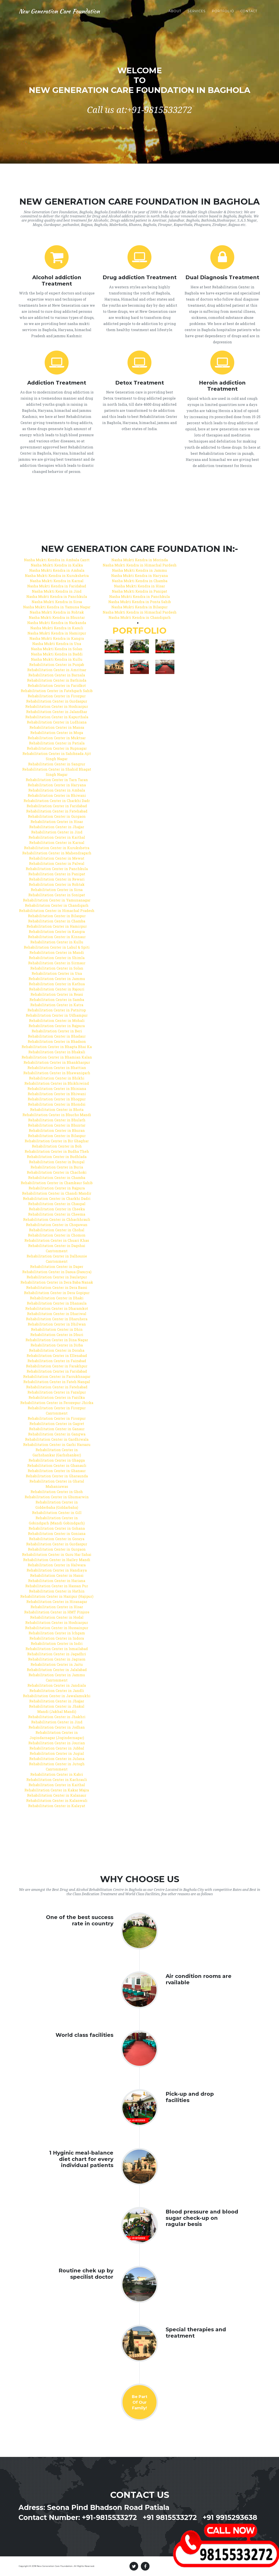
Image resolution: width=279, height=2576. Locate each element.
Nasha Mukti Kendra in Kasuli (56, 628)
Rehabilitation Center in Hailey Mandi (56, 1559)
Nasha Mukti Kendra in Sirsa (57, 601)
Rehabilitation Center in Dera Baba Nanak (56, 1282)
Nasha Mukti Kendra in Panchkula (56, 596)
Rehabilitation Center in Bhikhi (56, 1078)
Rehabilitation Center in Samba (56, 999)
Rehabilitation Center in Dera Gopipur (57, 1292)
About (174, 11)
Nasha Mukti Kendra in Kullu (56, 659)
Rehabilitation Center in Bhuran (57, 1130)
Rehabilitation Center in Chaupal (56, 1203)
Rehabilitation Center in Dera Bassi (56, 1287)
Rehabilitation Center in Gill (57, 1512)
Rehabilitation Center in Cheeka (57, 1209)
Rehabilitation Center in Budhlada (57, 1156)
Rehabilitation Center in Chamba (56, 921)
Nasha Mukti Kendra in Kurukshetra (57, 575)
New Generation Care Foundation (59, 11)
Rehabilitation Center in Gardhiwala (56, 1439)
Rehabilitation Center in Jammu (57, 978)
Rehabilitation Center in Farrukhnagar (56, 1376)
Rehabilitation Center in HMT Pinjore (56, 1612)
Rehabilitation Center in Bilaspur (57, 915)
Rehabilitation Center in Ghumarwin (57, 1497)
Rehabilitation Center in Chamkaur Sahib (57, 1182)
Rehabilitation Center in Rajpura (57, 1025)
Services (197, 11)
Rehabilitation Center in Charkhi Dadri (56, 1198)
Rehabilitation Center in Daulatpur (57, 1277)
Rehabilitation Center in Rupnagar (57, 748)
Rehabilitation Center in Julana (56, 1758)
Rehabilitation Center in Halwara (57, 1565)
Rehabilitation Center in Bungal (57, 1162)
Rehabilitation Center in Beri (57, 1031)
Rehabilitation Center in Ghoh (57, 1491)
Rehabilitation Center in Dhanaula (57, 1303)
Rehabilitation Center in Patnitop (56, 1010)
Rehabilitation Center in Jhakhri (56, 1716)
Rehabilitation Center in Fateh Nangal (56, 1381)
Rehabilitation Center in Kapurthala (56, 717)
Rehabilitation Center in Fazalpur (56, 1392)
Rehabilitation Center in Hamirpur (57, 926)
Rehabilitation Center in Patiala (57, 743)
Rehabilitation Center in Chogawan (56, 1224)
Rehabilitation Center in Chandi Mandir (56, 1193)
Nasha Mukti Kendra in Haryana (139, 575)
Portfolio (223, 11)
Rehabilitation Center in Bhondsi (56, 1104)
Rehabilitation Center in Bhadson (57, 1041)
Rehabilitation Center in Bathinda (56, 680)
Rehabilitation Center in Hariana (56, 1580)
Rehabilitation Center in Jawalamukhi (56, 1695)
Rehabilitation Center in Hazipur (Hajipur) (56, 1596)
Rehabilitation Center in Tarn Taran (57, 779)
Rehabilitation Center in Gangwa (56, 1434)
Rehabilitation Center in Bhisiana (56, 1088)
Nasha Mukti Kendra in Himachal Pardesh (140, 565)
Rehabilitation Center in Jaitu (57, 1664)
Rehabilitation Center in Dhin (57, 1329)
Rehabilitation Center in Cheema (56, 1214)
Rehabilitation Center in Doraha (56, 1350)
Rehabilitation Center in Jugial (57, 1753)
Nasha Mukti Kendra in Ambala (56, 570)
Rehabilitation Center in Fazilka (57, 1397)
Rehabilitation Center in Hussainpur (56, 1627)
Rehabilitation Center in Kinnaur (57, 936)
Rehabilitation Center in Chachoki (57, 1172)
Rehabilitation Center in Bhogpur (57, 1099)
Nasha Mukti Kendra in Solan (56, 649)
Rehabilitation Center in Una (57, 973)
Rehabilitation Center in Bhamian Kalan (57, 1057)
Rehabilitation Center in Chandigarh (56, 905)
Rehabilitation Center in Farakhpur (56, 1366)
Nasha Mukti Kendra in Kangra (56, 638)
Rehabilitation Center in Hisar (57, 821)
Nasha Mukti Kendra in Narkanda (56, 622)
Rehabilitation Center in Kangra (57, 931)
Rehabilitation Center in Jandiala (56, 1685)
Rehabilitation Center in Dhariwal (56, 1313)
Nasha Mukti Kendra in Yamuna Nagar (56, 607)
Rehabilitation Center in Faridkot (57, 685)
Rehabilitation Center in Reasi (57, 994)
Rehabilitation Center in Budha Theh (57, 1151)
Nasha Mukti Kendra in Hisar (139, 586)
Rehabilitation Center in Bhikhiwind (56, 1083)
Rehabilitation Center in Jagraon (56, 1659)
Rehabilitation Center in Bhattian (56, 1067)
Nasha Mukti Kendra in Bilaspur (139, 607)
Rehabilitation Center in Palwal (56, 863)
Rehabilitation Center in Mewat (56, 858)
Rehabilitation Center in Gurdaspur (56, 701)
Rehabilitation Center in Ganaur (57, 1429)
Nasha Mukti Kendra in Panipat (139, 591)
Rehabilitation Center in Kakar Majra (56, 1790)
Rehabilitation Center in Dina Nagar (57, 1340)
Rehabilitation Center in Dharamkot (56, 1308)
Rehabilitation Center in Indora (56, 1638)
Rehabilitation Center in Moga (56, 732)
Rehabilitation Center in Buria (57, 1167)
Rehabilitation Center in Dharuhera (56, 1319)
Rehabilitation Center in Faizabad (56, 1360)
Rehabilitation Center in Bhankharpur (57, 1062)
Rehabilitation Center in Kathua (57, 984)
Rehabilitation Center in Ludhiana (57, 722)
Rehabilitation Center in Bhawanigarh (56, 1073)
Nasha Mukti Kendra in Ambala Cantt (57, 560)
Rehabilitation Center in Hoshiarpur (56, 706)
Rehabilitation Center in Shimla (57, 957)
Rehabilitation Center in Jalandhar (56, 711)
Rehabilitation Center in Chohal (56, 1230)
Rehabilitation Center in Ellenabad (57, 1355)
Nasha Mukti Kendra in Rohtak (57, 612)
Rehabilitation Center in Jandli (56, 1690)
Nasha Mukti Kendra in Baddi (57, 654)
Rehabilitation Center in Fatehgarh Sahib (57, 690)
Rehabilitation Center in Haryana (57, 785)
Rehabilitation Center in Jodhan (57, 1727)
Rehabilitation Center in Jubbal (56, 1748)
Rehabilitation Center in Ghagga (57, 1460)
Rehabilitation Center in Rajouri (56, 989)
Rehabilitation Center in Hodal (56, 1617)
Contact (248, 11)
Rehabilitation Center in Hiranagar (56, 1601)
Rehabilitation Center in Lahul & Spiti (57, 947)
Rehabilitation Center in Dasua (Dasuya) (56, 1271)
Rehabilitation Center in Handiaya (57, 1570)
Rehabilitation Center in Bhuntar (56, 1125)
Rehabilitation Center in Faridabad (57, 806)
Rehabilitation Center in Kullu (56, 942)
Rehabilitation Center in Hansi (56, 1575)
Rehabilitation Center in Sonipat (56, 895)
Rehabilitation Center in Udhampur (57, 1015)
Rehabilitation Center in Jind (56, 832)
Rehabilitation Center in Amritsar (56, 669)
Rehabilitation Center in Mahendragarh (56, 853)
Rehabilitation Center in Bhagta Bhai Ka (57, 1046)
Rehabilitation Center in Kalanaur (56, 1795)
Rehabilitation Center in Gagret (56, 1423)
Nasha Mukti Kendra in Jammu (139, 570)
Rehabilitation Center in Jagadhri (56, 1654)
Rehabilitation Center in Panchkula (57, 868)
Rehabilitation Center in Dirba (57, 1345)
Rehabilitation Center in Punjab (56, 664)
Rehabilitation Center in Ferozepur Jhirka (56, 1402)
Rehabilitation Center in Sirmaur (56, 963)
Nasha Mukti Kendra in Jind (57, 591)
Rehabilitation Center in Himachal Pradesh (56, 910)
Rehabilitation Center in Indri (57, 1643)
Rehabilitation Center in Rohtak (57, 884)
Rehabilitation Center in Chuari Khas (56, 1240)
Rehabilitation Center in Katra (56, 1004)
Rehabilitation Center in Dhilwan (57, 1324)
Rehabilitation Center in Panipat (56, 874)
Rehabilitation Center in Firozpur (57, 696)
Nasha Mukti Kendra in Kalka (57, 565)
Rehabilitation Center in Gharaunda (57, 1476)
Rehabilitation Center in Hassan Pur (56, 1586)
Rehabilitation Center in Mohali (57, 1020)
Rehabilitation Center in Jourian (56, 1743)
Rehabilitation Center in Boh (57, 1146)
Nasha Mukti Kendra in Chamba (139, 580)
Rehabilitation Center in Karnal (56, 842)
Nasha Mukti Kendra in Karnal (56, 580)
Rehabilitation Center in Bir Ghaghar (57, 1141)
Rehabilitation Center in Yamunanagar (56, 900)
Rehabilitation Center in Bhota (56, 1109)
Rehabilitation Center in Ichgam (57, 1633)
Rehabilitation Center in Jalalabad (57, 1669)
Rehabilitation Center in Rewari (57, 879)
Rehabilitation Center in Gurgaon (57, 816)
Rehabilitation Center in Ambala (56, 790)
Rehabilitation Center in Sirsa (57, 889)
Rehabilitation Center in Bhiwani (57, 795)
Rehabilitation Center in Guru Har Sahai (56, 1554)
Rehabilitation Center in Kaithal (57, 837)
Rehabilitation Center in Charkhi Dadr (57, 800)
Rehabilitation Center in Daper (56, 1266)
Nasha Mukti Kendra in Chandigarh (140, 617)
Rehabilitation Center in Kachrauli (56, 1779)
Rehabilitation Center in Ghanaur (57, 1470)
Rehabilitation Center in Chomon (56, 1235)
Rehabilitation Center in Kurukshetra (56, 847)
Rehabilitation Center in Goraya (56, 1538)
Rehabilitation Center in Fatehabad (56, 811)
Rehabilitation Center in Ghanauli (56, 1465)
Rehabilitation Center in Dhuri (56, 1334)
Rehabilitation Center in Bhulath (56, 1120)
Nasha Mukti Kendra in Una (56, 643)
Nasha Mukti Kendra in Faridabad (56, 586)
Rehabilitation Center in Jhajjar (56, 826)
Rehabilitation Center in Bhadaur (57, 1036)
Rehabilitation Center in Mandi (56, 952)
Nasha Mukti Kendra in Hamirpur (56, 633)
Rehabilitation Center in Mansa (56, 727)
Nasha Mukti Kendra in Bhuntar (57, 617)
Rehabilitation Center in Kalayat (56, 1805)
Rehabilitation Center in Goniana (56, 1533)
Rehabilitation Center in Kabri (56, 1774)
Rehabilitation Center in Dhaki (56, 1298)
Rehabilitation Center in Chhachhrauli (56, 1219)
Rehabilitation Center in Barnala (56, 675)
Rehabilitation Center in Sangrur (56, 764)
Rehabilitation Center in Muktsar (57, 738)
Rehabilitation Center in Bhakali (56, 1052)
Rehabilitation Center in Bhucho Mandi (56, 1114)
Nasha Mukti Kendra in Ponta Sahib (139, 601)
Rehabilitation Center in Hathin (57, 1591)
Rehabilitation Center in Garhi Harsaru (56, 1444)
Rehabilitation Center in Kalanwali (56, 1800)
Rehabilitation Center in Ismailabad (57, 1648)
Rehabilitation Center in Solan (56, 968)
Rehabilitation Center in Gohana (57, 1528)
